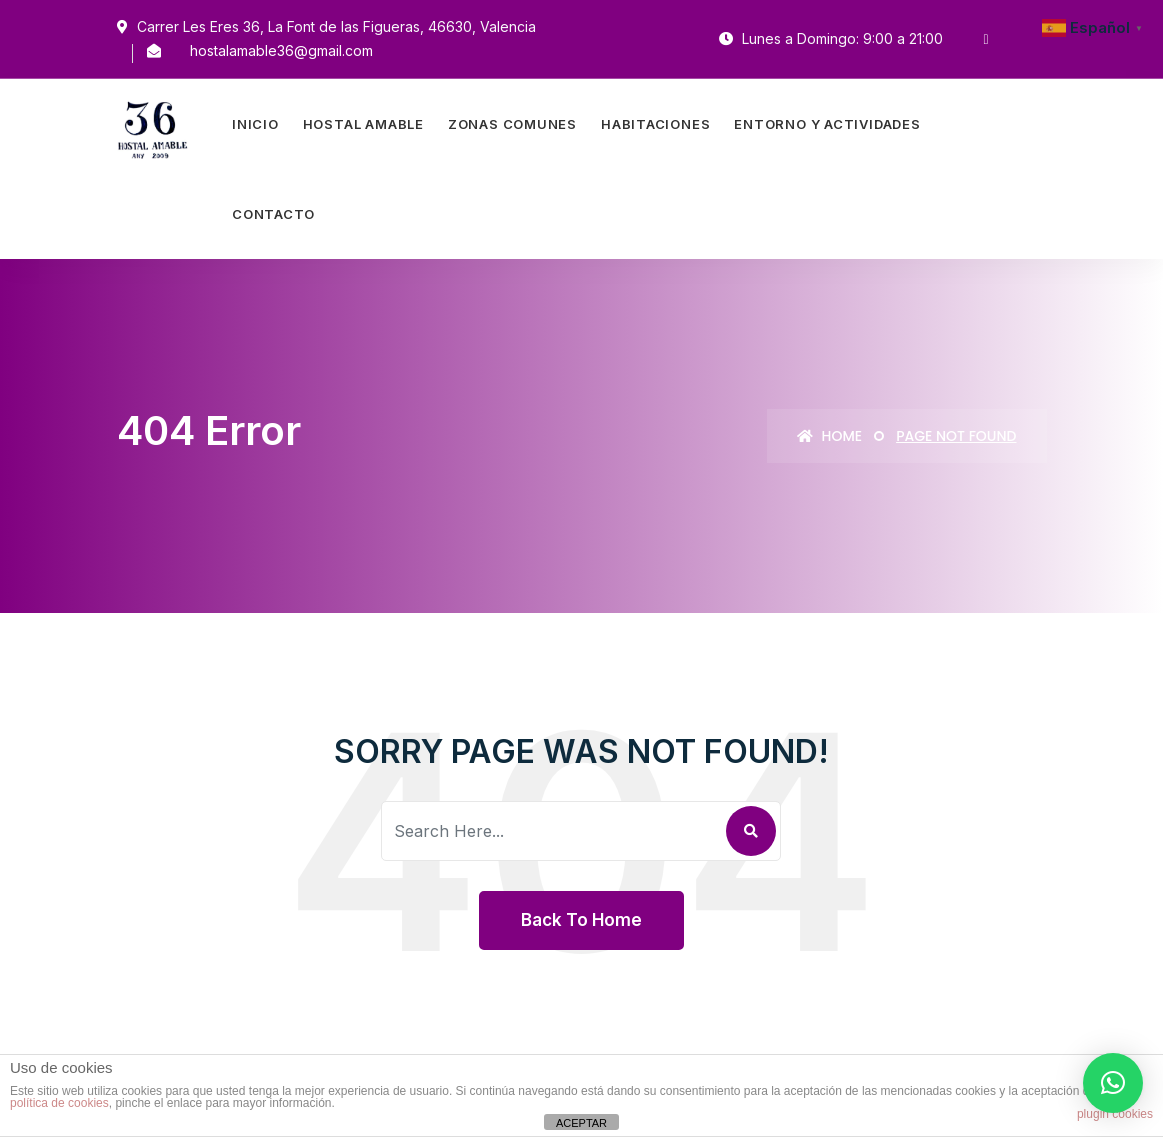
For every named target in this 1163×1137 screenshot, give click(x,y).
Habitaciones (655, 124)
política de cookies (59, 1103)
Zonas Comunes (512, 124)
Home (829, 436)
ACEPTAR (581, 1123)
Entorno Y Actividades (827, 124)
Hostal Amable (363, 124)
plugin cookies (1115, 1114)
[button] (1113, 1083)
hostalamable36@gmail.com (281, 50)
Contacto (273, 214)
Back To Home (581, 920)
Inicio (255, 124)
